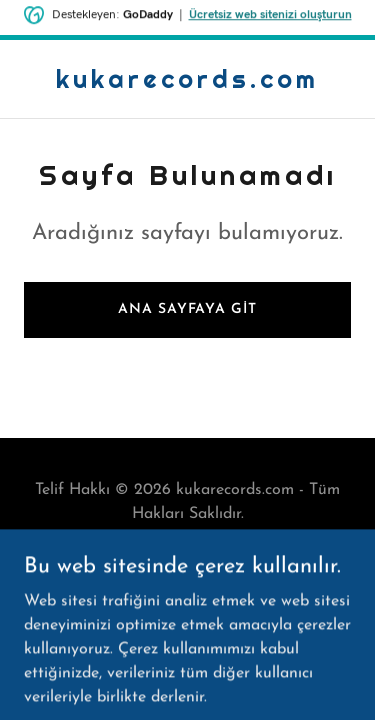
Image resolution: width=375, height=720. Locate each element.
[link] (187, 84)
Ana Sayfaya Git (187, 309)
